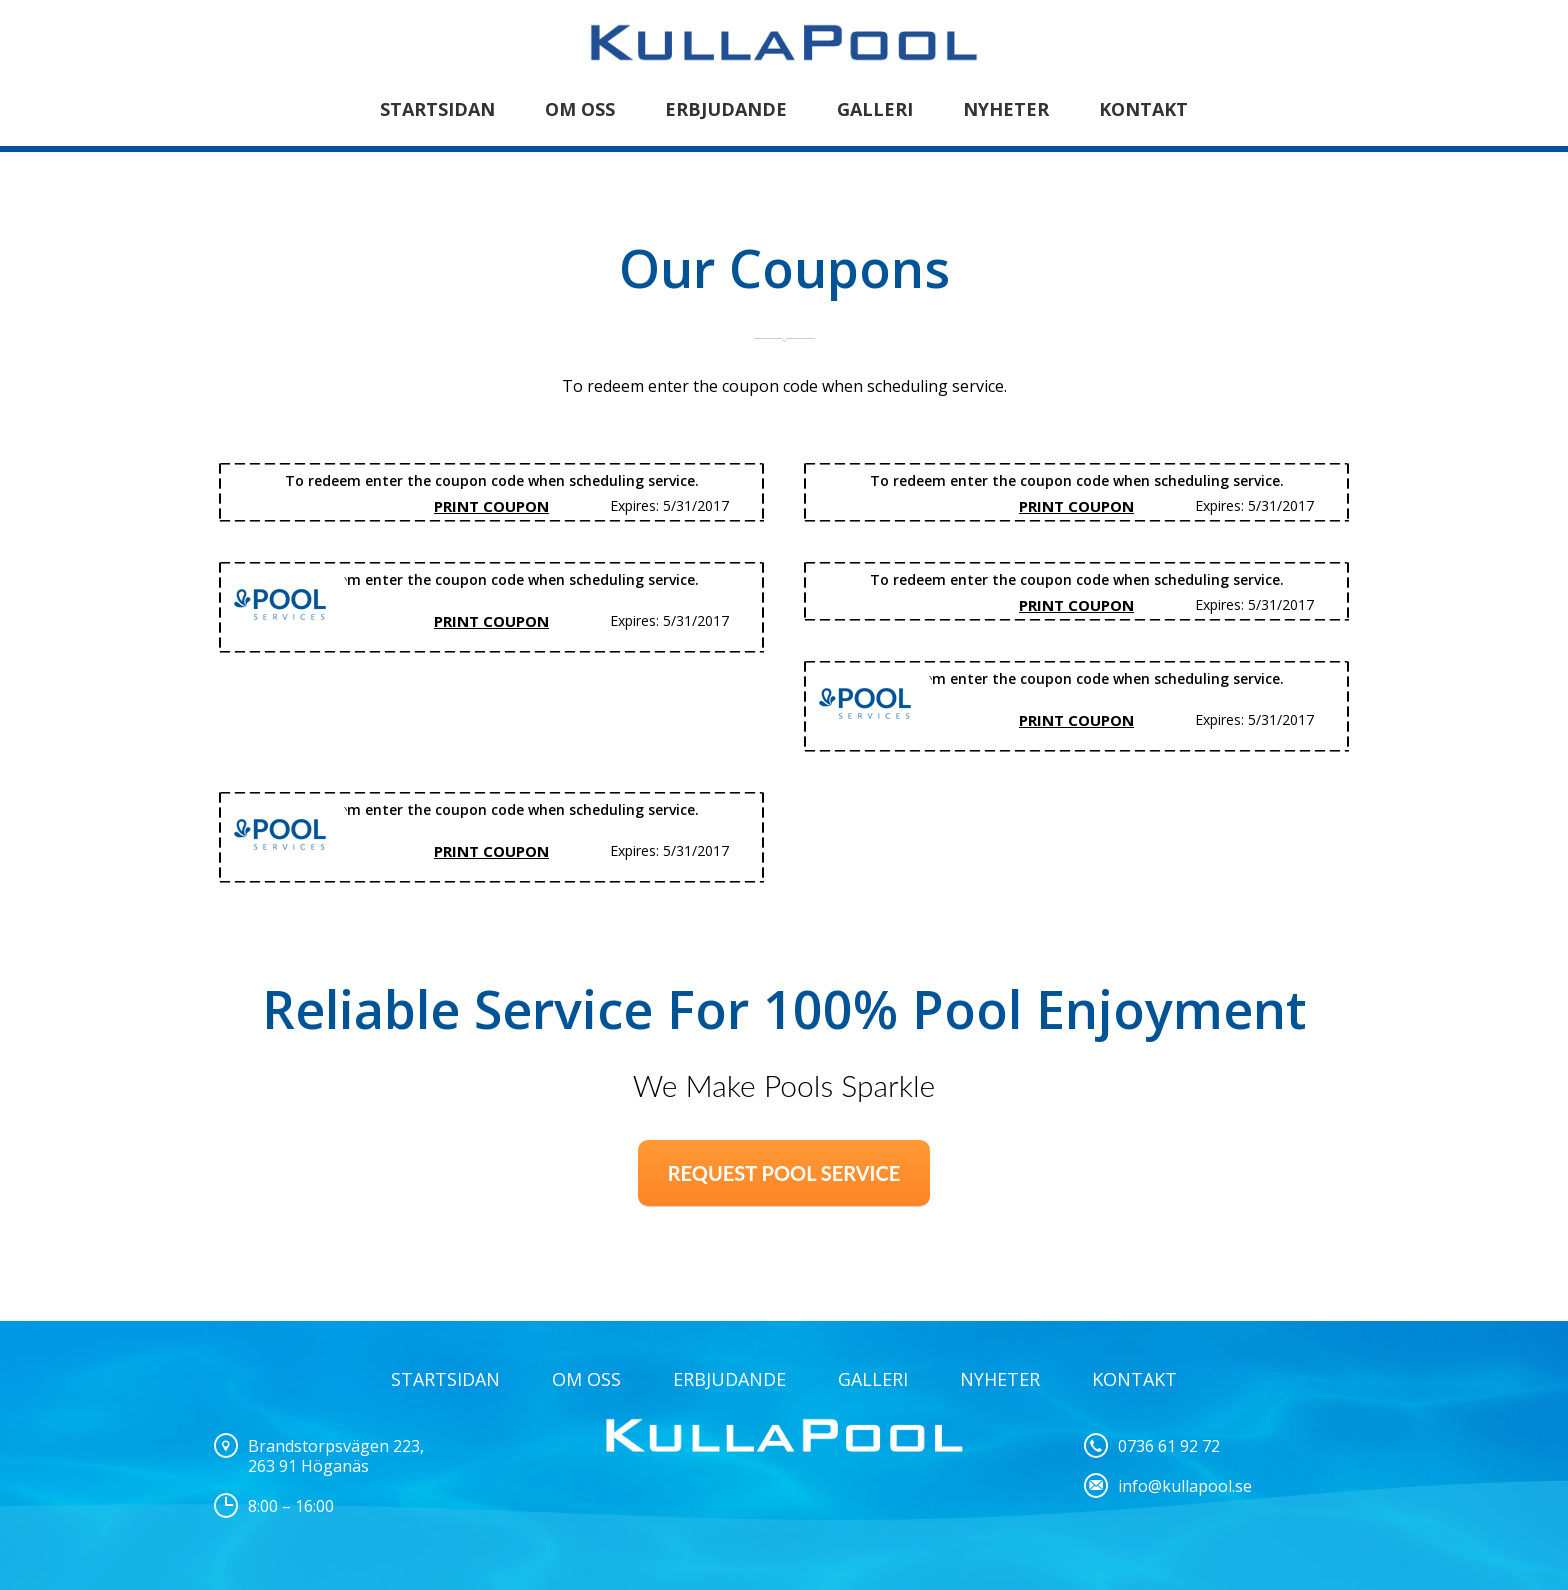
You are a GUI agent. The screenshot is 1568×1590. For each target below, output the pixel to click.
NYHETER (1000, 1379)
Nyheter (1006, 109)
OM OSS (586, 1379)
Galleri (875, 109)
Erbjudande (726, 109)
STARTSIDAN (437, 109)
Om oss (580, 109)
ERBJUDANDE (729, 1379)
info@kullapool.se (1185, 1486)
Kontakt (1143, 109)
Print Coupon (491, 506)
